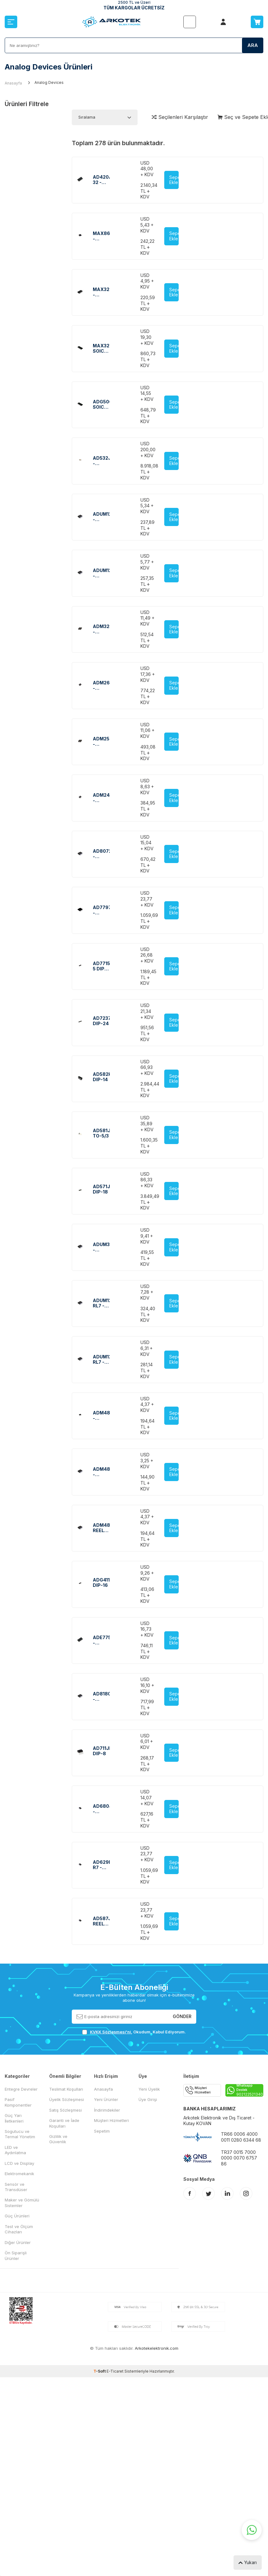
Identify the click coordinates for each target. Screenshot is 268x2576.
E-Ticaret (115, 2371)
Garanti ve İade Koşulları (64, 2123)
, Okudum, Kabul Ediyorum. (134, 2032)
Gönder (182, 2016)
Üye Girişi (148, 2099)
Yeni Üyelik (149, 2089)
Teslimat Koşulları (66, 2089)
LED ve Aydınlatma (15, 2150)
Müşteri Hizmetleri (111, 2120)
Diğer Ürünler (18, 2242)
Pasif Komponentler (18, 2102)
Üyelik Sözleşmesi (66, 2099)
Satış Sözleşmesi (65, 2110)
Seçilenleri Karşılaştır (180, 117)
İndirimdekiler (107, 2110)
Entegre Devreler (21, 2089)
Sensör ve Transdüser (16, 2187)
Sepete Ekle (174, 179)
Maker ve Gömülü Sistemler (22, 2202)
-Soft (100, 2371)
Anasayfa (13, 83)
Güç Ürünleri (17, 2215)
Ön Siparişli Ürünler (16, 2255)
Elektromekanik (19, 2173)
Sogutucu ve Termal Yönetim (20, 2134)
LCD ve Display (19, 2163)
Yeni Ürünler (106, 2099)
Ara (252, 45)
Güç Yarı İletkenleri (14, 2118)
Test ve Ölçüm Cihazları (19, 2229)
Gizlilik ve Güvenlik (58, 2139)
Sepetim (102, 2131)
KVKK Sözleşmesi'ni (110, 2031)
